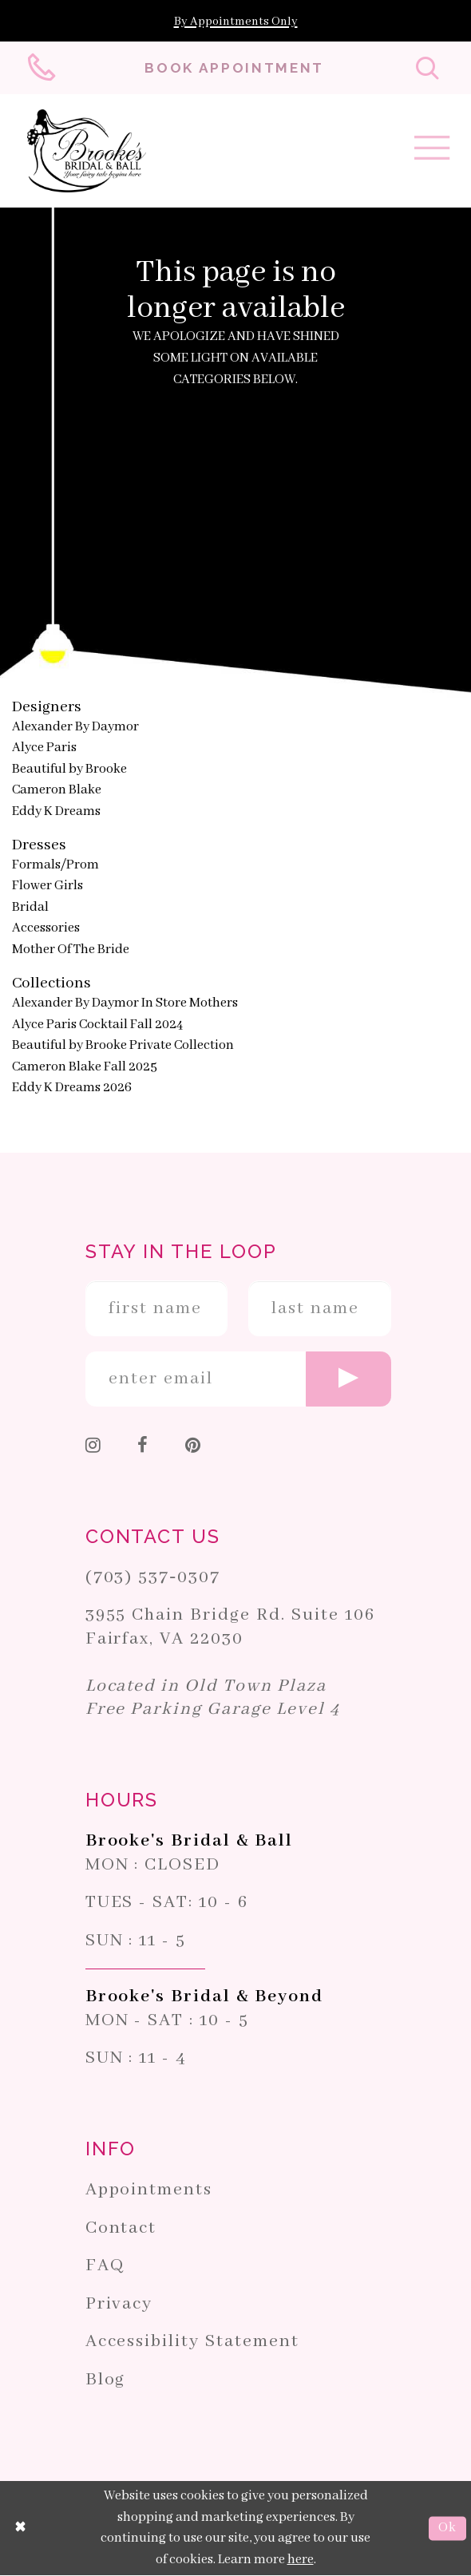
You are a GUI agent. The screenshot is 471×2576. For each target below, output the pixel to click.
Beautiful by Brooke (69, 769)
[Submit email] (348, 1379)
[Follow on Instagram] (94, 1447)
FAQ (105, 2266)
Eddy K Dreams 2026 (72, 1088)
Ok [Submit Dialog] (447, 2528)
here (300, 2559)
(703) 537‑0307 (152, 1577)
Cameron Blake (56, 790)
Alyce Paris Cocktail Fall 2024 (97, 1024)
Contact (121, 2228)
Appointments (149, 2189)
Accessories (46, 928)
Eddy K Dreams (56, 811)
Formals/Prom (55, 865)
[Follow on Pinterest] (193, 1447)
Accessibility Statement (192, 2342)
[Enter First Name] (156, 1308)
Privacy (119, 2304)
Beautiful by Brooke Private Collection (123, 1045)
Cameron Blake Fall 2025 (84, 1066)
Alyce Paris (44, 748)
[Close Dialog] (21, 2528)
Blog (105, 2379)
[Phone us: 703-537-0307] (43, 68)
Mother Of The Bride (70, 949)
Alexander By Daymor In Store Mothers (125, 1003)
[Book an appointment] (234, 68)
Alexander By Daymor (75, 726)
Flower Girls (47, 886)
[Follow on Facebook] (143, 1447)
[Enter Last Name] (319, 1308)
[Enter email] (238, 1379)
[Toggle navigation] (431, 152)
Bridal (30, 907)
